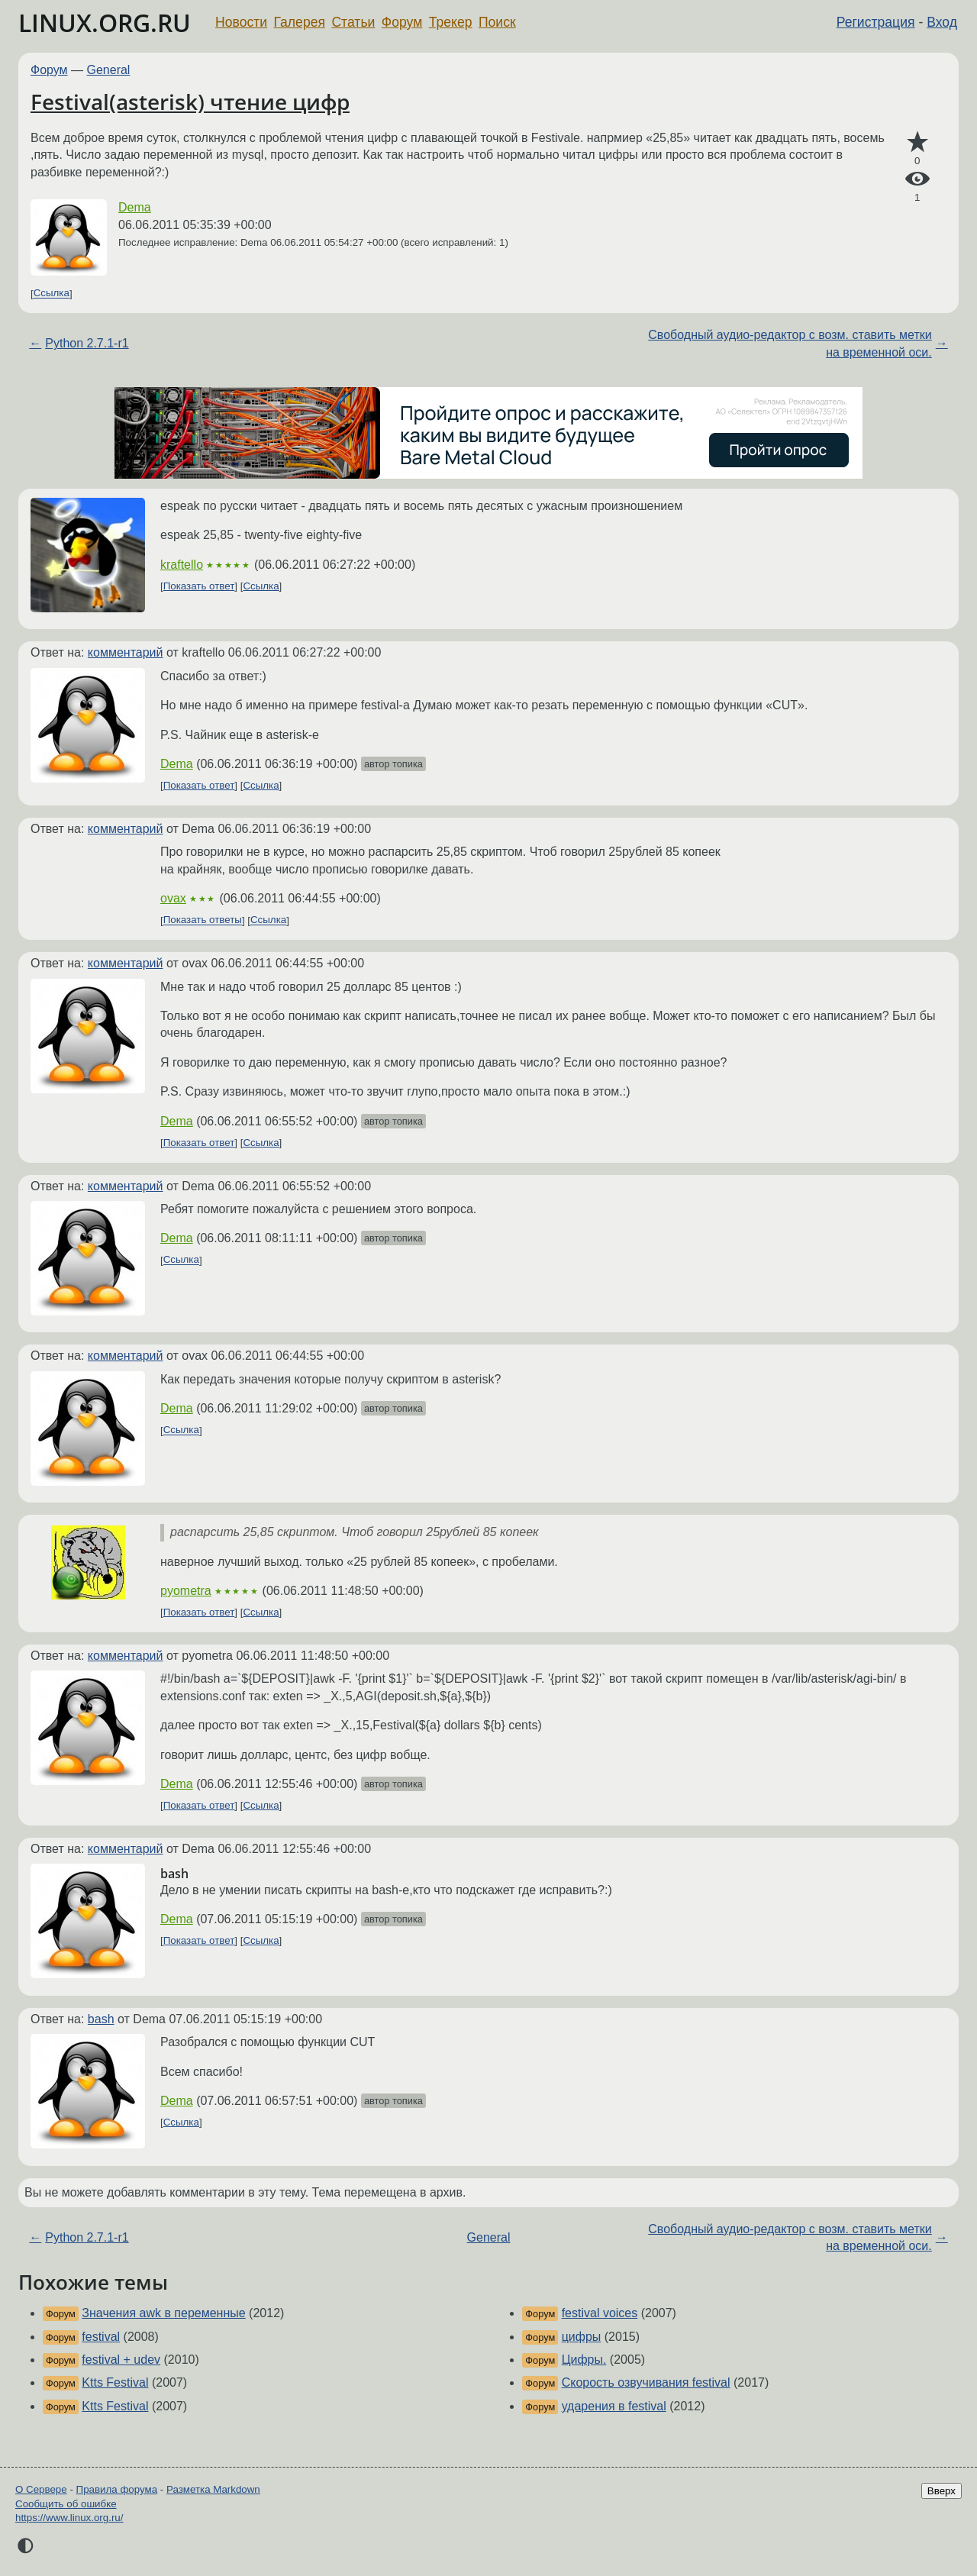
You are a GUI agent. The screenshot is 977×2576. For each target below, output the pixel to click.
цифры (581, 2336)
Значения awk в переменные (163, 2312)
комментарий (125, 652)
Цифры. (584, 2359)
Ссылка (51, 293)
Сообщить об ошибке (66, 2504)
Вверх (941, 2491)
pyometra (185, 1590)
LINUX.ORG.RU (104, 22)
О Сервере (41, 2489)
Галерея (299, 22)
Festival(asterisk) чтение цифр (190, 101)
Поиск (497, 22)
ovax (173, 898)
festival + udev (121, 2359)
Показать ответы (202, 920)
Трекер (450, 22)
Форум (402, 22)
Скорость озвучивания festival (646, 2382)
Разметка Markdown (213, 2489)
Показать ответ (199, 586)
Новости (241, 22)
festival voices (600, 2312)
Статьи (353, 22)
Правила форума (117, 2489)
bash (101, 2019)
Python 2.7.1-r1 (86, 343)
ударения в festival (614, 2406)
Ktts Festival (115, 2382)
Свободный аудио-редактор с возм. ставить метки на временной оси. (789, 343)
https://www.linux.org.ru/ (69, 2517)
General (109, 69)
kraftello (181, 564)
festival (101, 2336)
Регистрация (876, 22)
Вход (942, 22)
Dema (134, 207)
